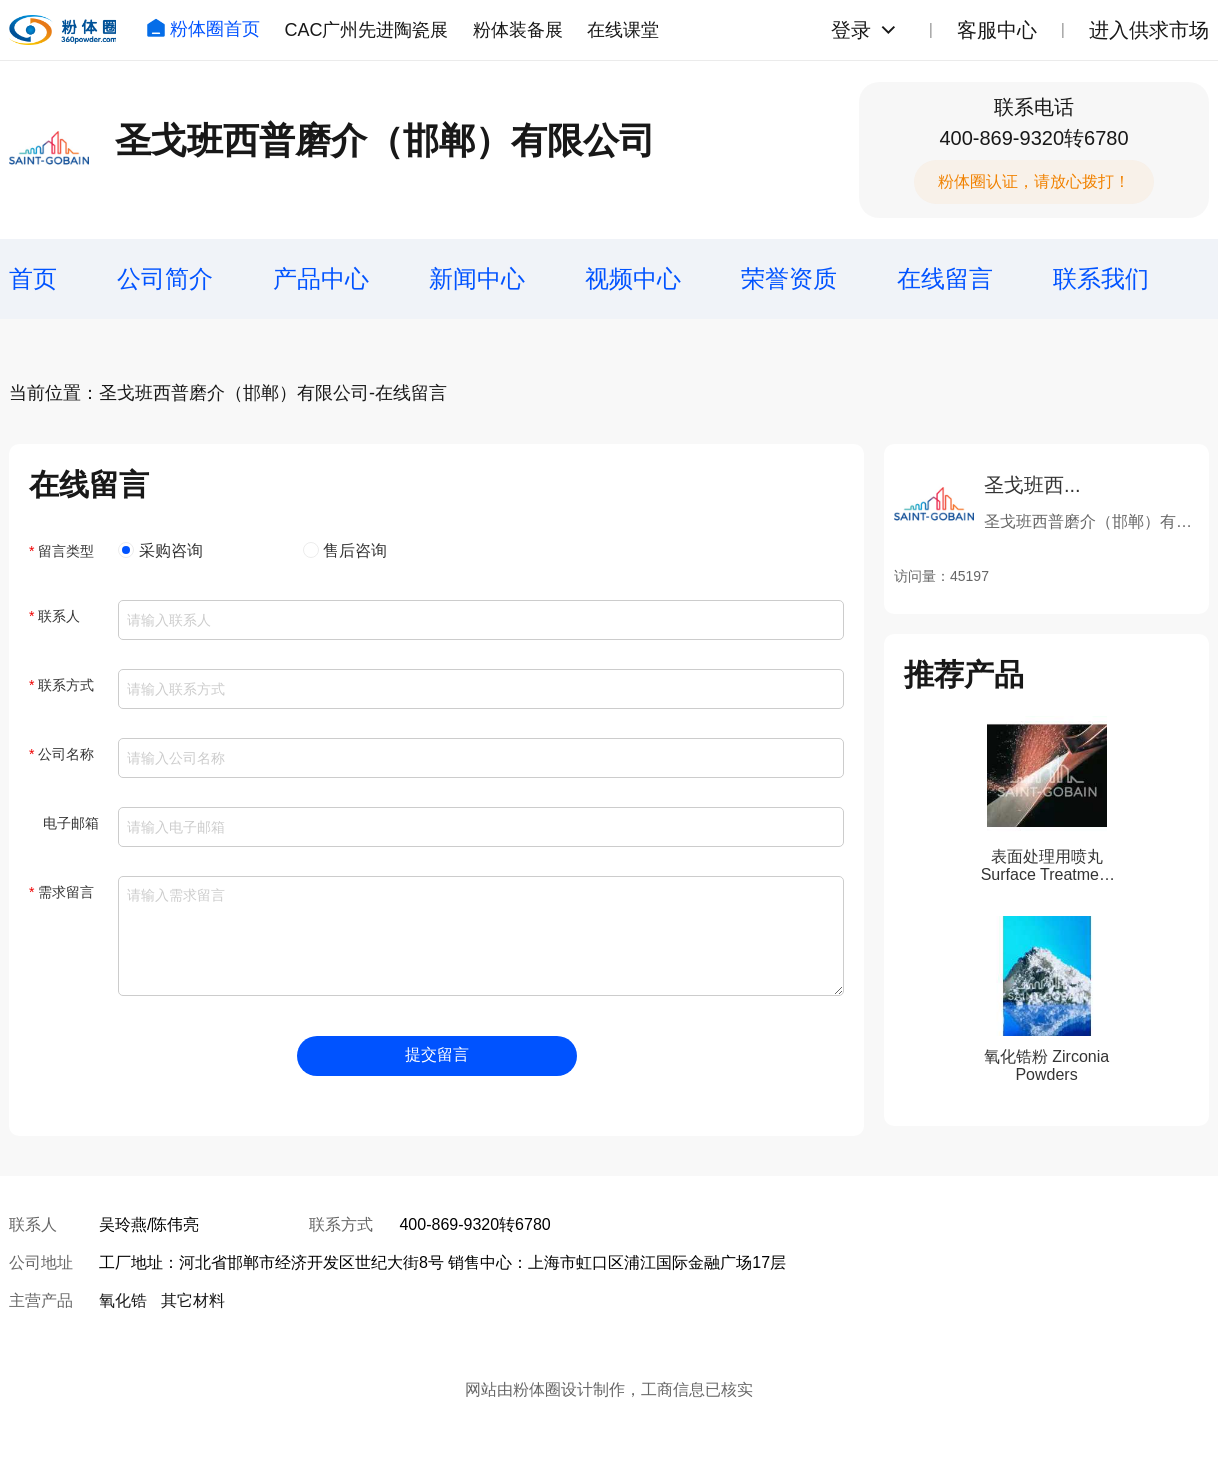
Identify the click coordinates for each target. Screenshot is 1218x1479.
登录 (851, 30)
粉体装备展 (518, 30)
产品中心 (321, 278)
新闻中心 (477, 278)
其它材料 (193, 1300)
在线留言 (945, 278)
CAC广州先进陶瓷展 (366, 30)
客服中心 (997, 30)
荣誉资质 (789, 278)
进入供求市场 (1149, 30)
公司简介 (165, 278)
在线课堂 (623, 30)
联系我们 (1101, 278)
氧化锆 (123, 1300)
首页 (33, 278)
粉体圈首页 (203, 29)
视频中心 (633, 278)
